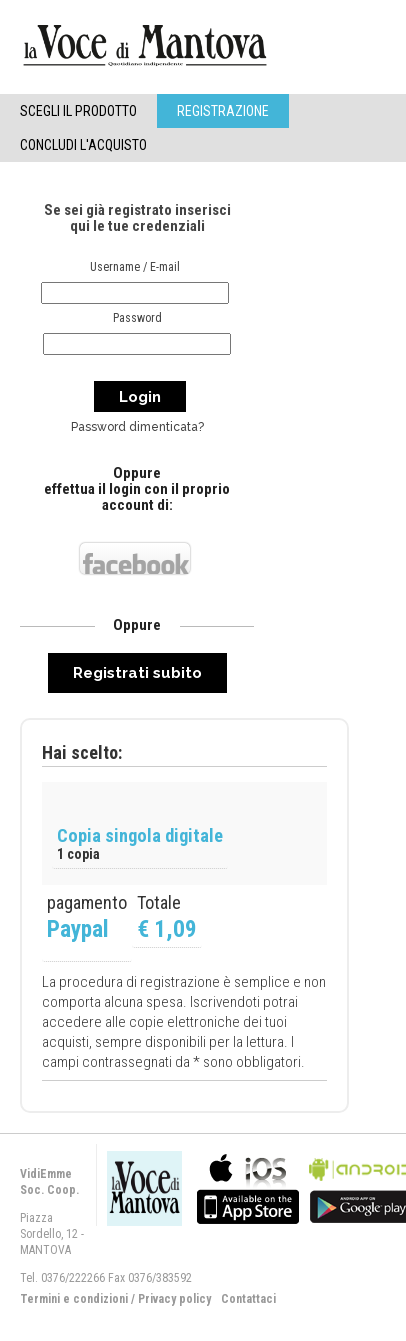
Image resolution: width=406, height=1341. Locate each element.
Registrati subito (137, 673)
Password (137, 318)
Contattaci (248, 1299)
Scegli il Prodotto (78, 111)
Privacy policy (174, 1299)
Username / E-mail (135, 267)
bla (248, 1186)
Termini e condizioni (74, 1299)
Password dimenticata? (137, 427)
